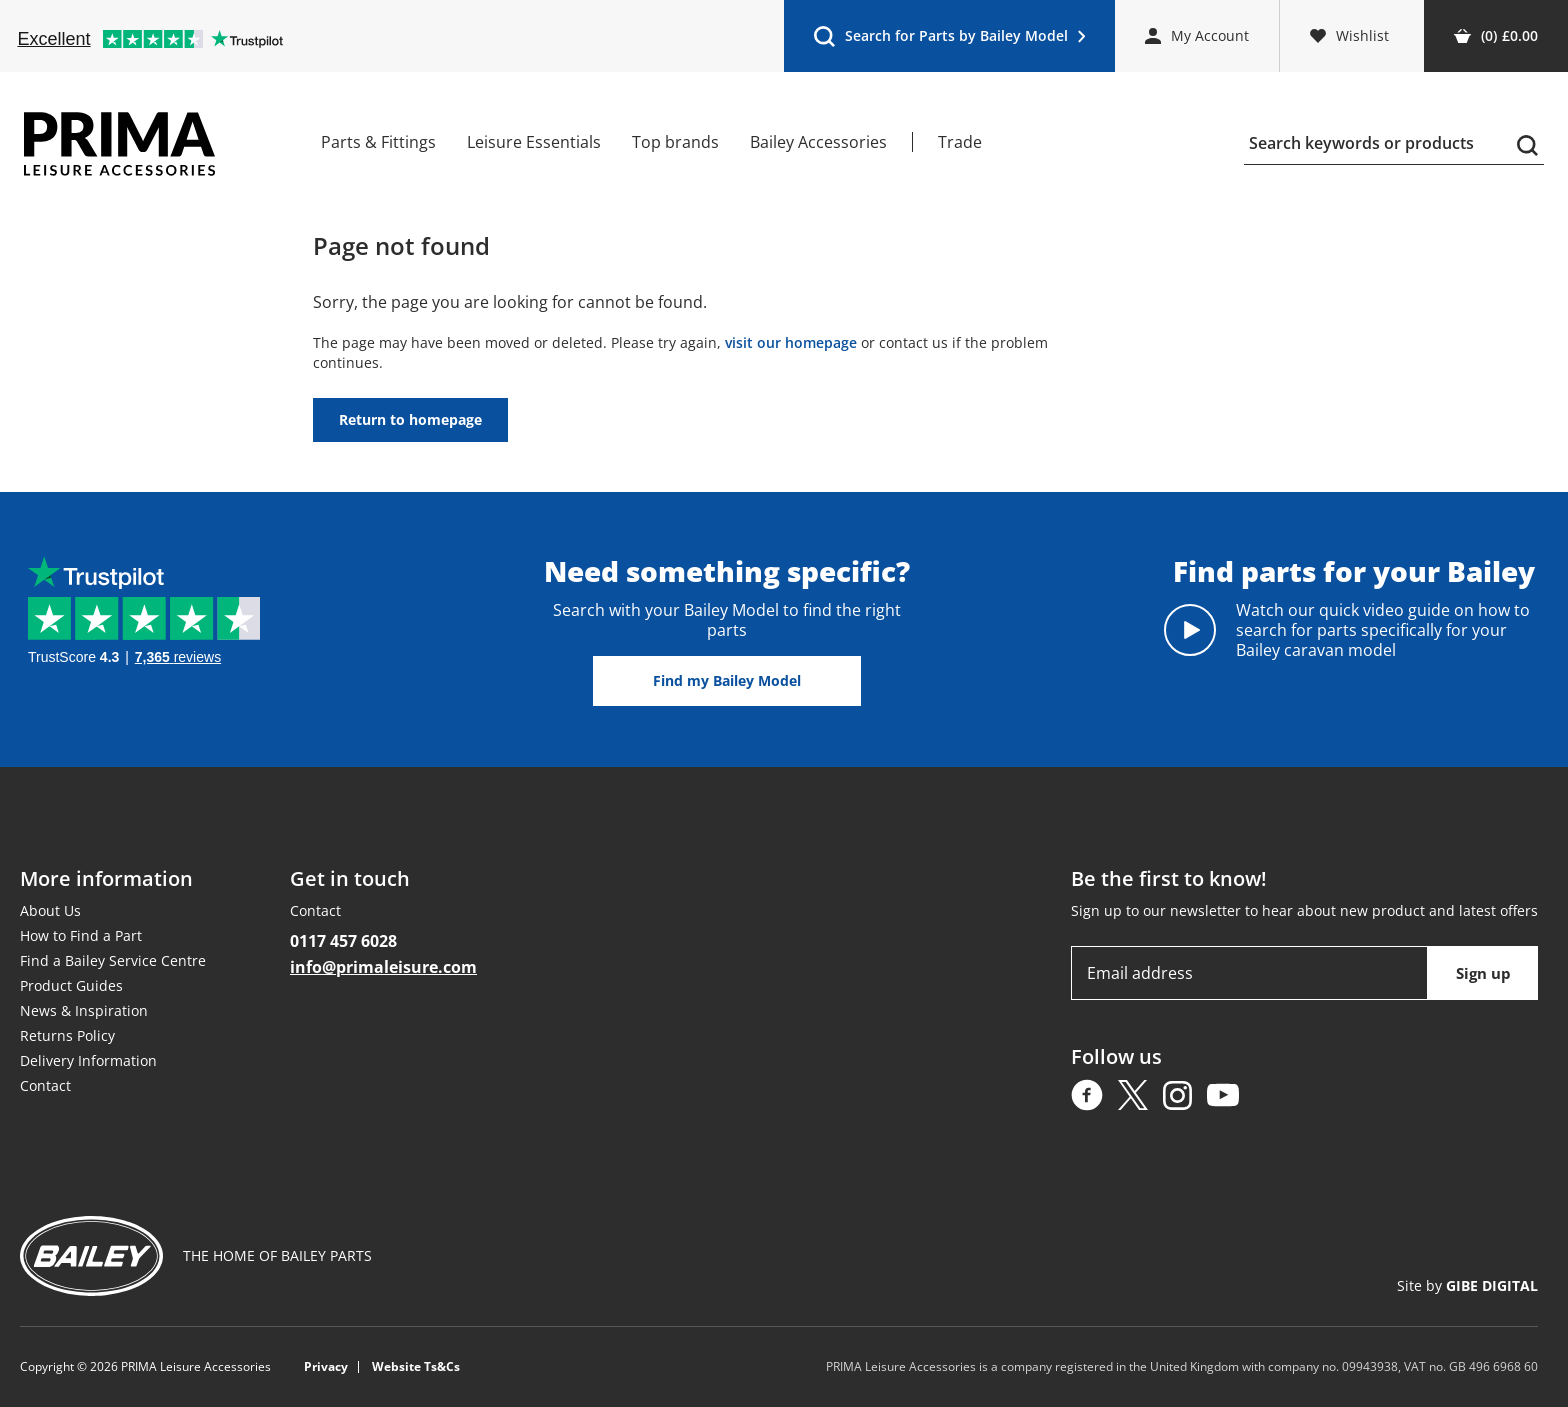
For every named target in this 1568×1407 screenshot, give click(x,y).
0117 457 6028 (343, 941)
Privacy (326, 1367)
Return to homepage (410, 419)
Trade (960, 142)
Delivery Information (88, 1060)
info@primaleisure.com (383, 967)
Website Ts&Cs (416, 1367)
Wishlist (1349, 35)
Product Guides (71, 985)
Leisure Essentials (534, 142)
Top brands (675, 142)
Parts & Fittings (378, 142)
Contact (45, 1085)
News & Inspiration (84, 1010)
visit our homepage (791, 342)
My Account (1197, 35)
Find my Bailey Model (727, 680)
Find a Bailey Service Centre (113, 960)
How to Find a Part (81, 935)
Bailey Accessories (818, 142)
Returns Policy (67, 1035)
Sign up (1483, 973)
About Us (50, 910)
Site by (1467, 1285)
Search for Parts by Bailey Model (949, 40)
